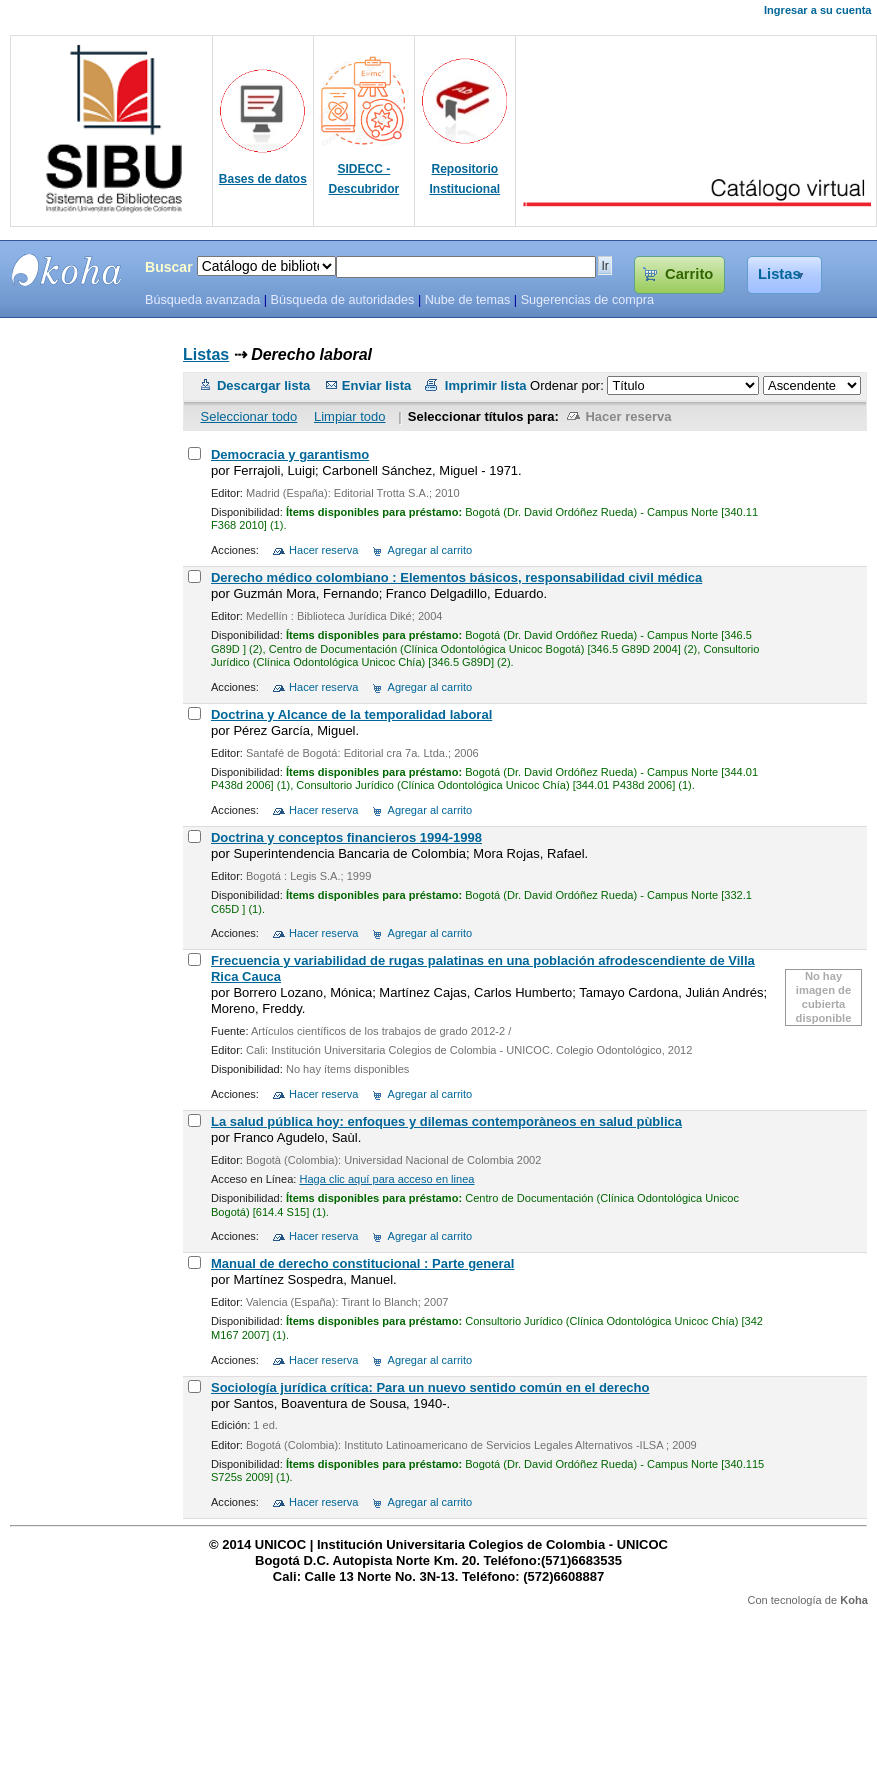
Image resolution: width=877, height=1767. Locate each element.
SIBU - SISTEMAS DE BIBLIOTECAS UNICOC (67, 270)
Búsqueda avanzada (202, 300)
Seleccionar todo (248, 416)
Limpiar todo (350, 416)
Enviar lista (376, 385)
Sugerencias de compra (587, 300)
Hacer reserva (628, 416)
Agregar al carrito (430, 550)
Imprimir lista (486, 385)
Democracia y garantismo (290, 454)
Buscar (169, 267)
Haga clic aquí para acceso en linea (386, 1179)
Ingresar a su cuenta (817, 10)
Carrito (689, 274)
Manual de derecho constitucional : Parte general (362, 1263)
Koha (854, 1600)
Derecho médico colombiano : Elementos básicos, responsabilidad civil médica (456, 577)
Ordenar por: (568, 385)
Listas (779, 274)
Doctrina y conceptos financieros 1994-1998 (346, 837)
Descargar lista (263, 385)
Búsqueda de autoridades (342, 300)
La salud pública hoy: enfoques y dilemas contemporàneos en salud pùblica (446, 1121)
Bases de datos (263, 179)
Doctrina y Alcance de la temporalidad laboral (351, 714)
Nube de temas (468, 300)
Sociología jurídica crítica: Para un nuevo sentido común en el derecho (430, 1387)
